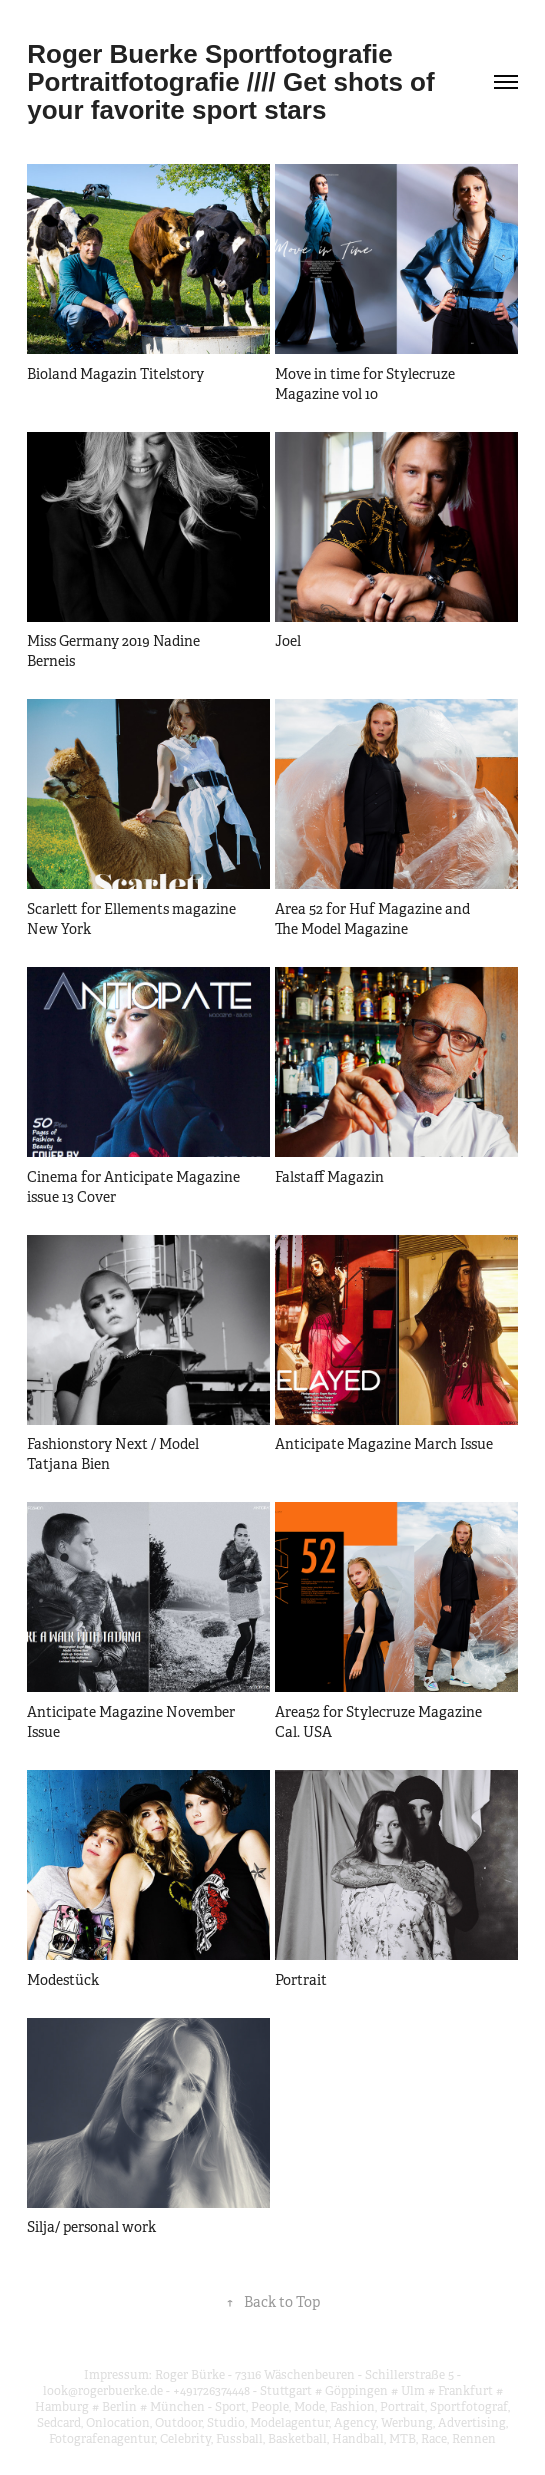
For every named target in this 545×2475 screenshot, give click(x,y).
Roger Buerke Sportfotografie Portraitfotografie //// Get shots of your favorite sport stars (234, 82)
